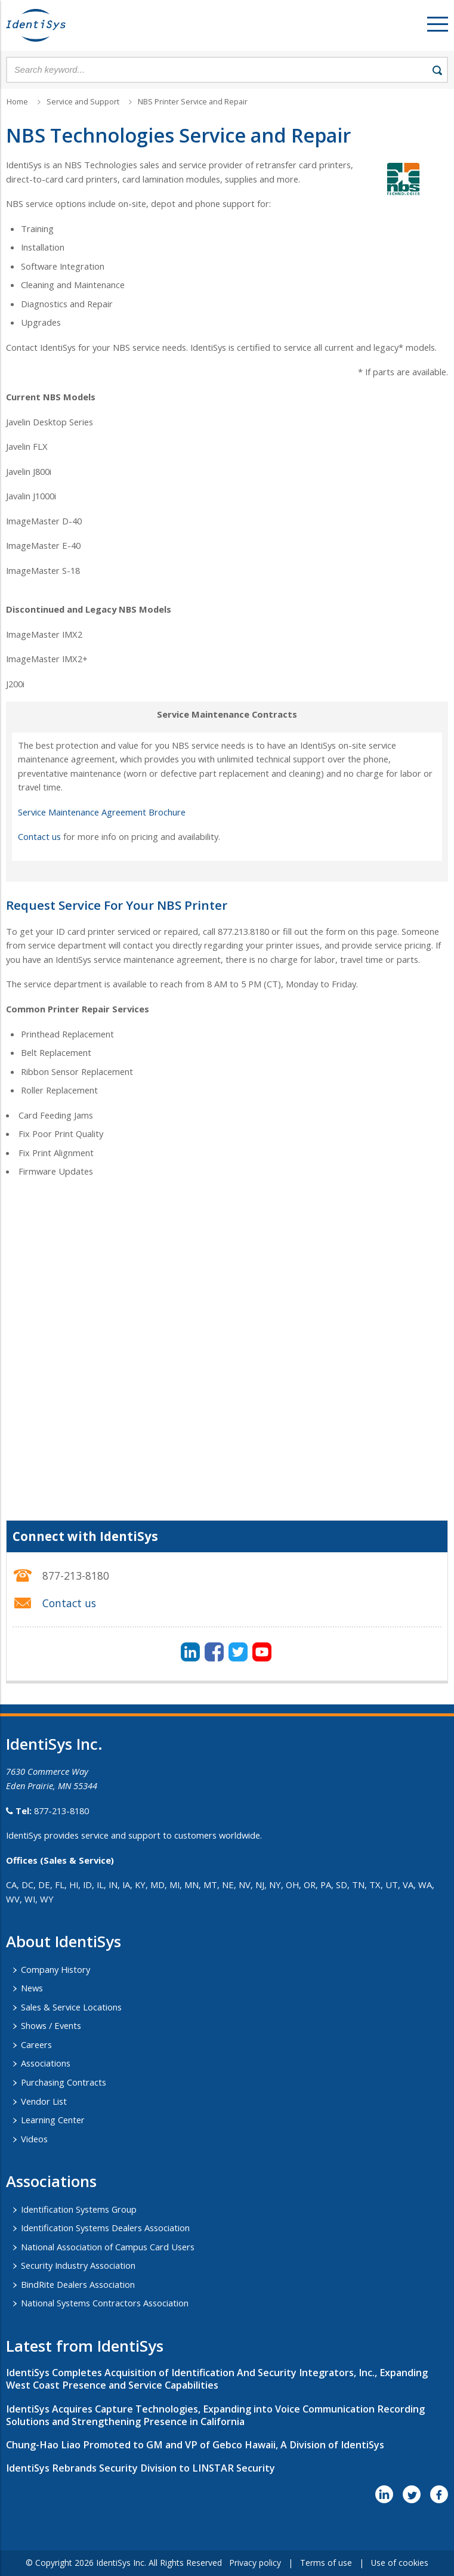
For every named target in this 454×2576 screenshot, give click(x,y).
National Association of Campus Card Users (107, 2247)
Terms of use (326, 2562)
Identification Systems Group (79, 2209)
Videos (34, 2139)
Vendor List (44, 2101)
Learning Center (53, 2120)
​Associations (51, 2181)
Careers (36, 2044)
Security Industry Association (78, 2265)
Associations (45, 2063)
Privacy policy (255, 2562)
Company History (55, 1969)
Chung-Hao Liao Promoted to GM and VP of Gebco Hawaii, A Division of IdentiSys (195, 2444)
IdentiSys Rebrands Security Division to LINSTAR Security (140, 2468)
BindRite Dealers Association (78, 2284)
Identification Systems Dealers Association (105, 2228)
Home (17, 102)
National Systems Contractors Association (105, 2303)
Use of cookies (399, 2562)
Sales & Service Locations (71, 2007)
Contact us (39, 836)
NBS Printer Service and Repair (193, 102)
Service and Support (83, 102)
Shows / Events (51, 2025)
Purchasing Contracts (63, 2082)
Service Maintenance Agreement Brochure (102, 812)
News (32, 1988)
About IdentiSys (63, 1941)
